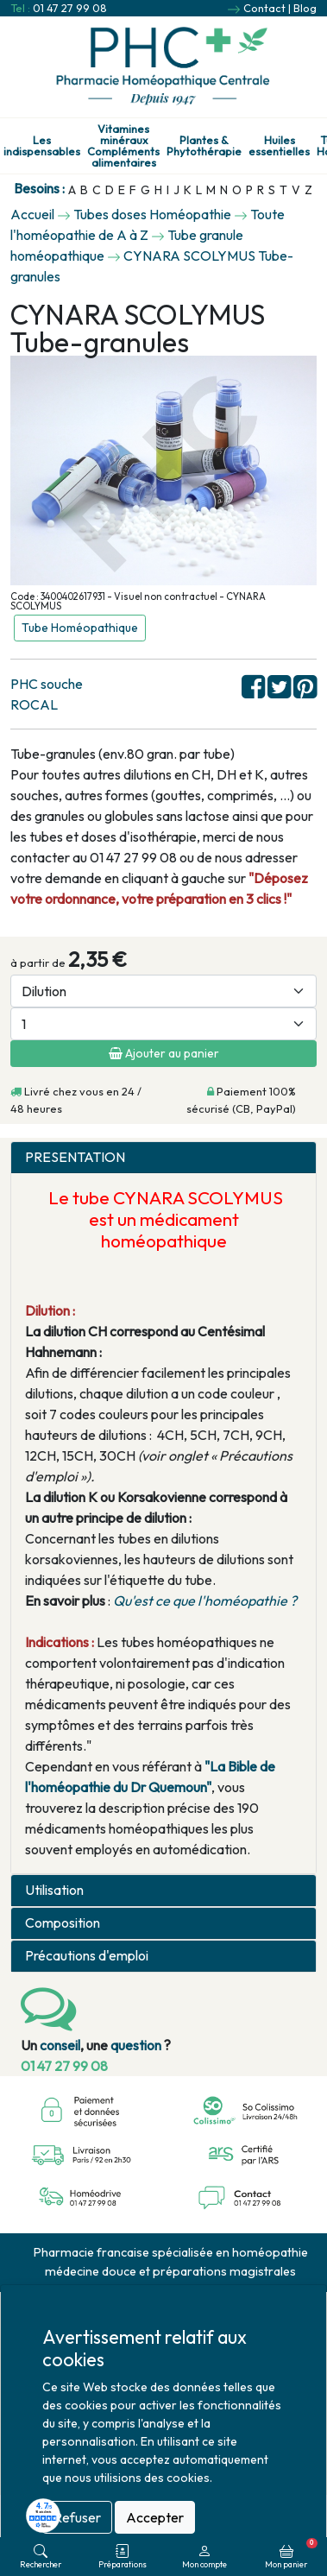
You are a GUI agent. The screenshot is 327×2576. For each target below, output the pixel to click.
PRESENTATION (75, 1157)
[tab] (163, 1157)
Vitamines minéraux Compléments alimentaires (123, 145)
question (135, 2045)
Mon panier (291, 2553)
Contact (264, 8)
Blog (305, 8)
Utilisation (54, 1890)
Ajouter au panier (164, 1053)
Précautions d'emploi (86, 1956)
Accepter (155, 2517)
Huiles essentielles (279, 146)
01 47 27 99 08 (70, 8)
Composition (62, 1923)
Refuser (77, 2517)
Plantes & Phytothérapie (204, 146)
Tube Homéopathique (80, 627)
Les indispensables (41, 146)
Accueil (32, 214)
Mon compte (204, 2556)
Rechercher (40, 2556)
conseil (60, 2045)
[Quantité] (163, 1023)
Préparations (122, 2556)
